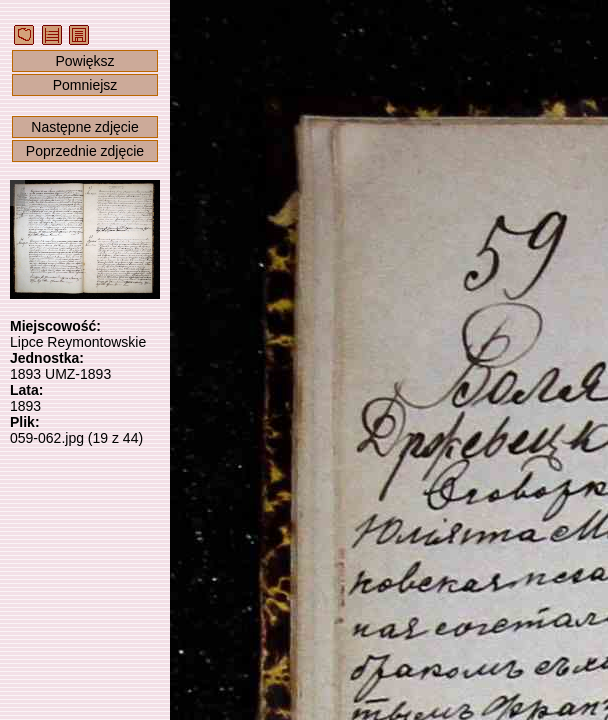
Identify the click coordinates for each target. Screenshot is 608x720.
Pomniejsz (85, 85)
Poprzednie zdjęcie (85, 151)
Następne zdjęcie (84, 127)
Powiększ (84, 61)
